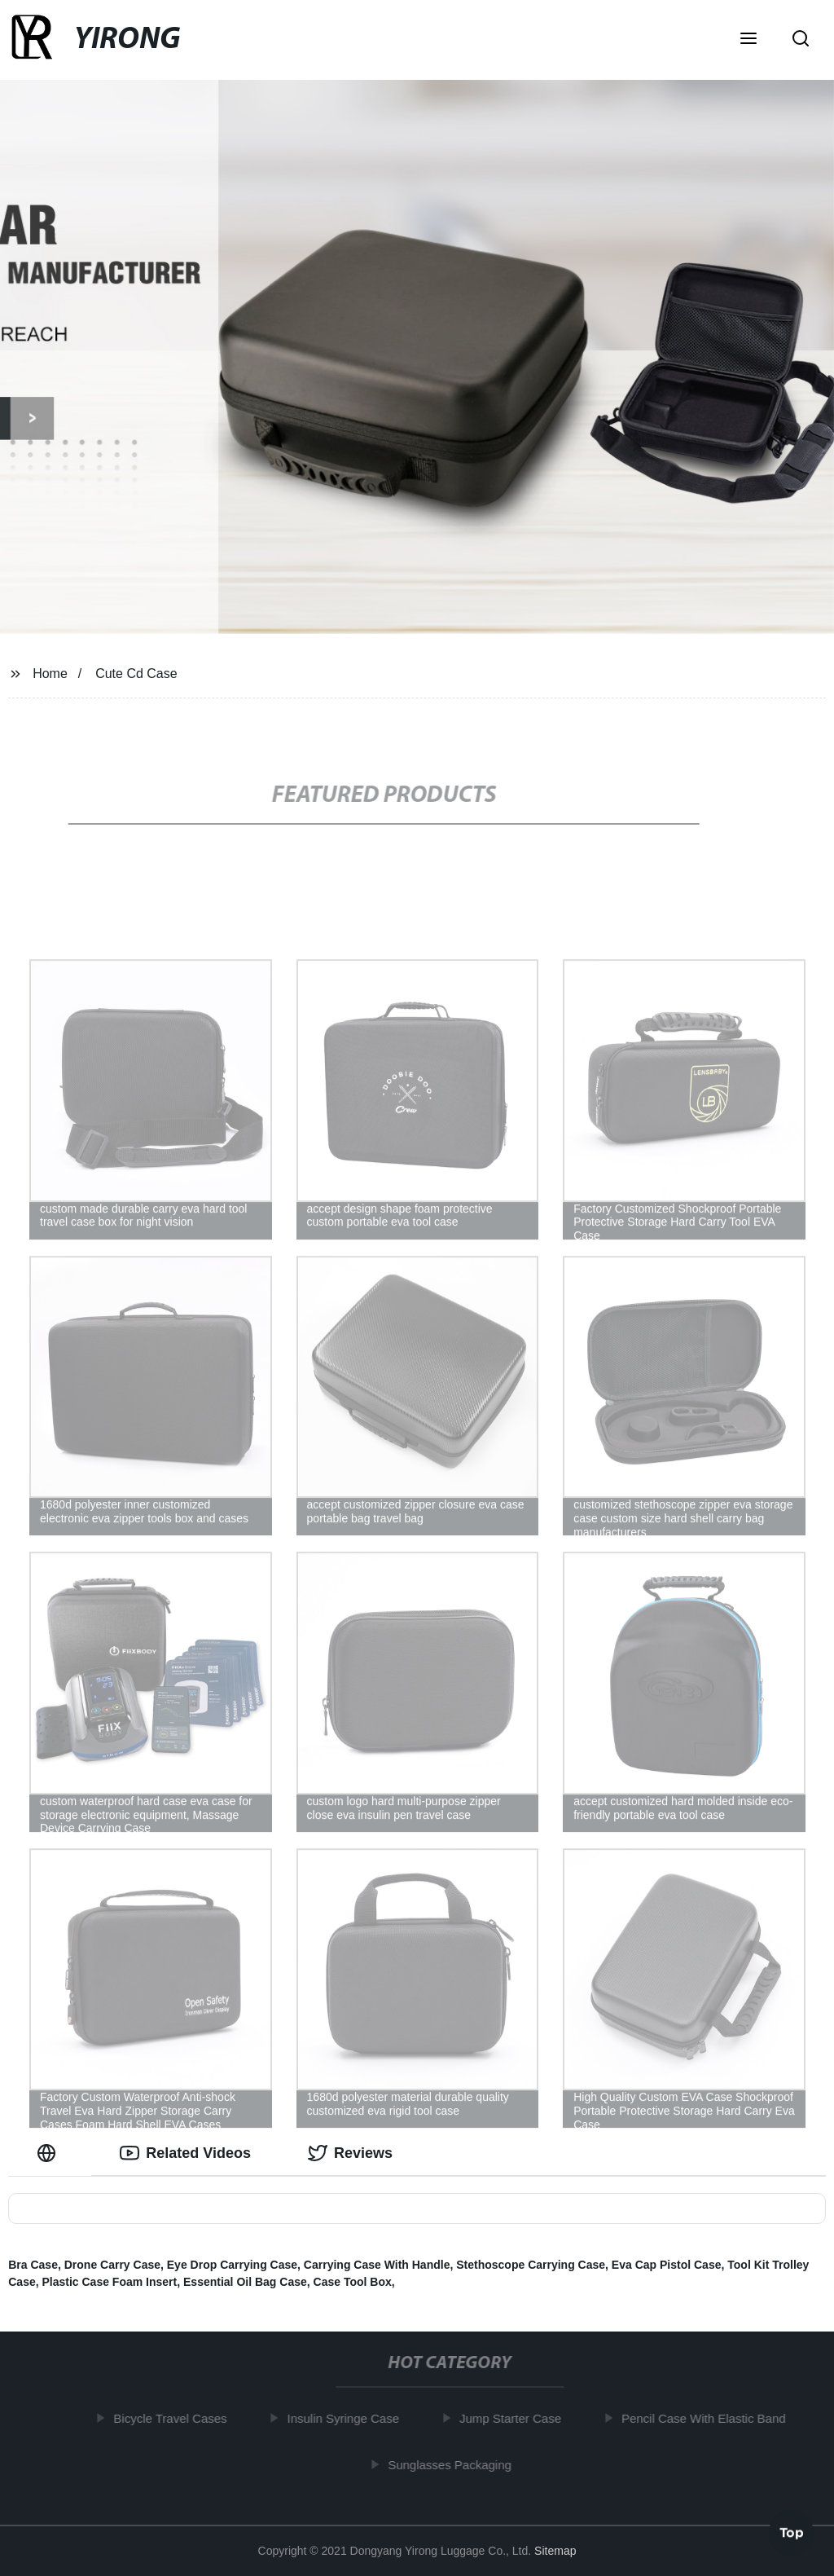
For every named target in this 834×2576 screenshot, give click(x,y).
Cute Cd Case (136, 673)
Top (791, 2532)
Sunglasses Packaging (455, 2464)
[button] (748, 40)
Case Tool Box (353, 2281)
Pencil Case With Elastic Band (708, 2418)
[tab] (49, 2153)
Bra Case (33, 2264)
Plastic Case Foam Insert (109, 2281)
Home (50, 673)
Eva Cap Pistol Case (667, 2264)
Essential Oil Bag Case (245, 2281)
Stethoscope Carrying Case (530, 2264)
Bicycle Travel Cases (175, 2418)
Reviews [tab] (350, 2153)
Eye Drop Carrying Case (232, 2264)
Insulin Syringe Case (348, 2418)
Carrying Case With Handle (377, 2264)
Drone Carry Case (112, 2264)
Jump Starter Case (515, 2418)
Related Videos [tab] (185, 2153)
